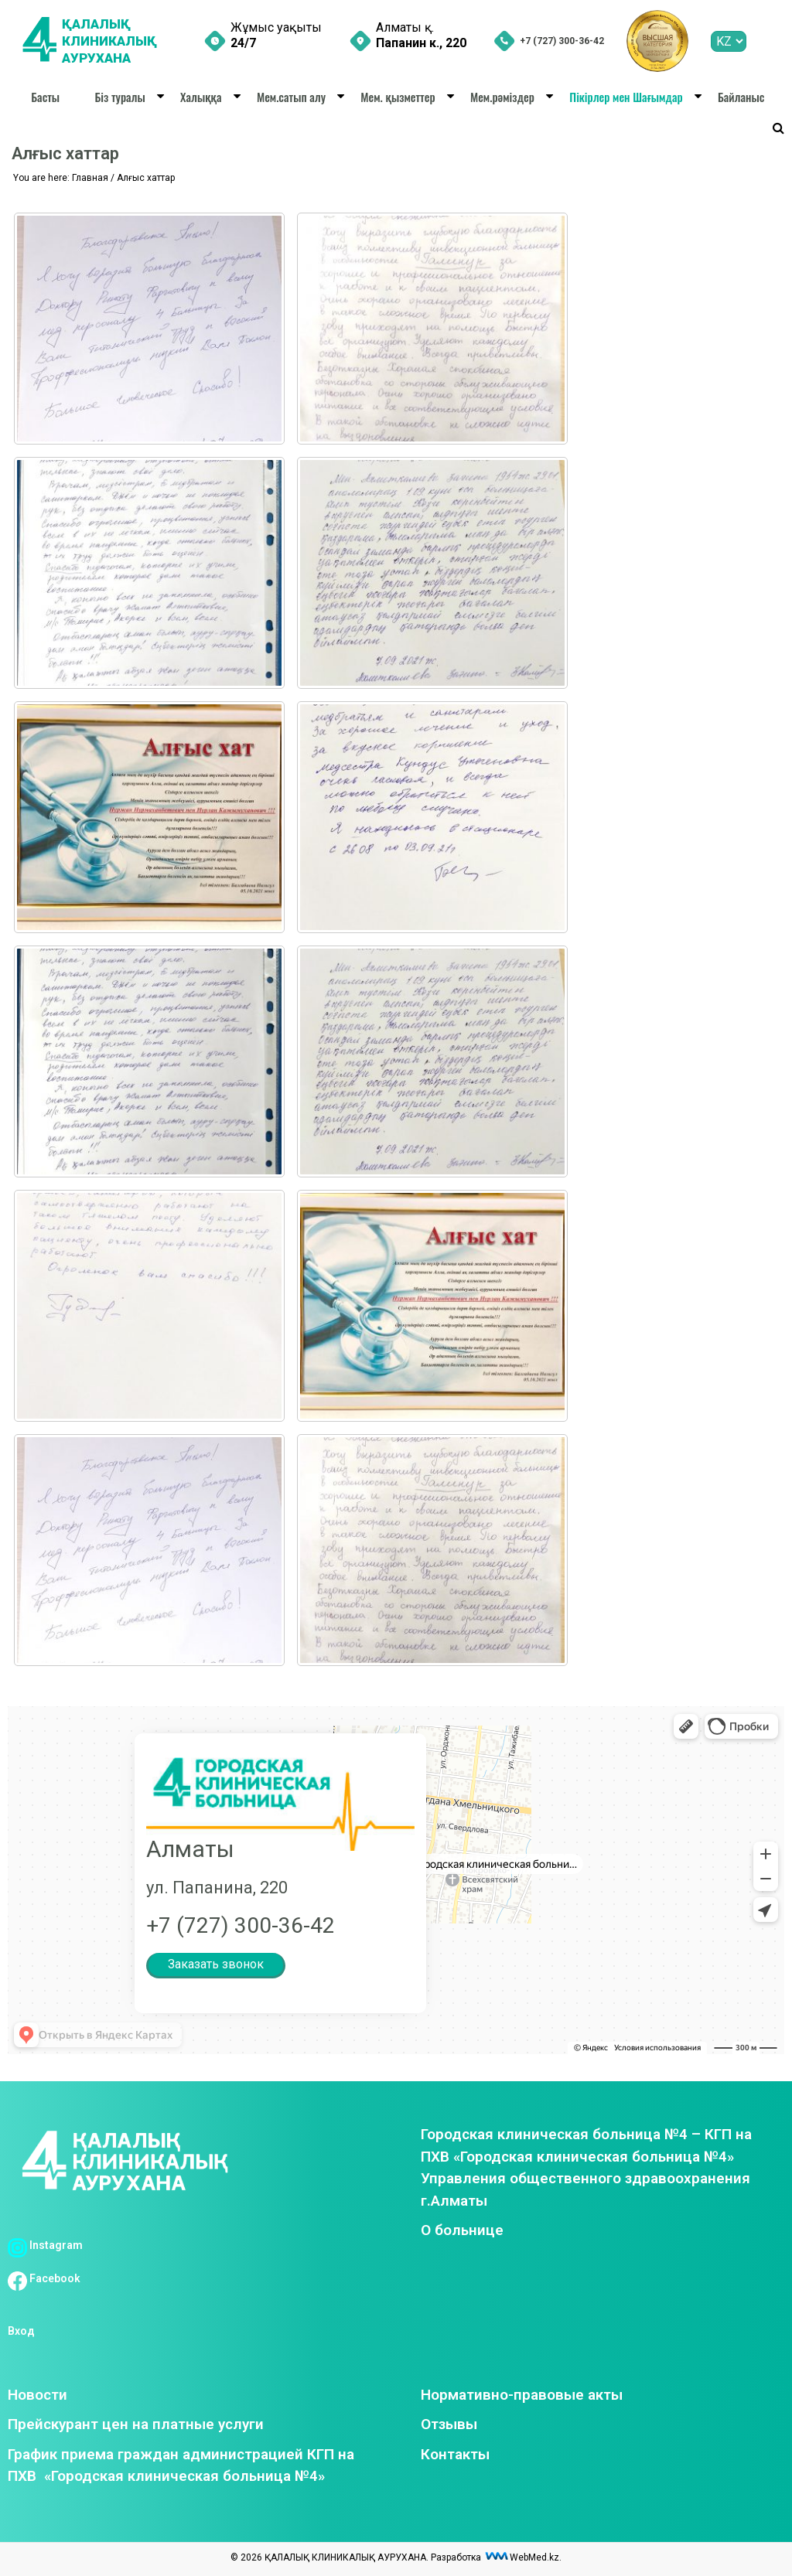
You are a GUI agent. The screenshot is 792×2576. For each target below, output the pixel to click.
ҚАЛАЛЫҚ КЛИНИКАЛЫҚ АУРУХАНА (112, 41)
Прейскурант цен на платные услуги (136, 2424)
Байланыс (741, 96)
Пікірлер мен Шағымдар (625, 96)
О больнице (462, 2230)
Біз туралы (119, 96)
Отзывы (449, 2424)
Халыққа (200, 96)
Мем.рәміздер (502, 96)
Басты (45, 96)
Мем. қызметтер (397, 96)
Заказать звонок (216, 1964)
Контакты (455, 2454)
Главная (90, 177)
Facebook (44, 2278)
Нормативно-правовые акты (522, 2395)
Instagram (45, 2245)
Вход (21, 2331)
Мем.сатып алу (291, 96)
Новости (37, 2395)
